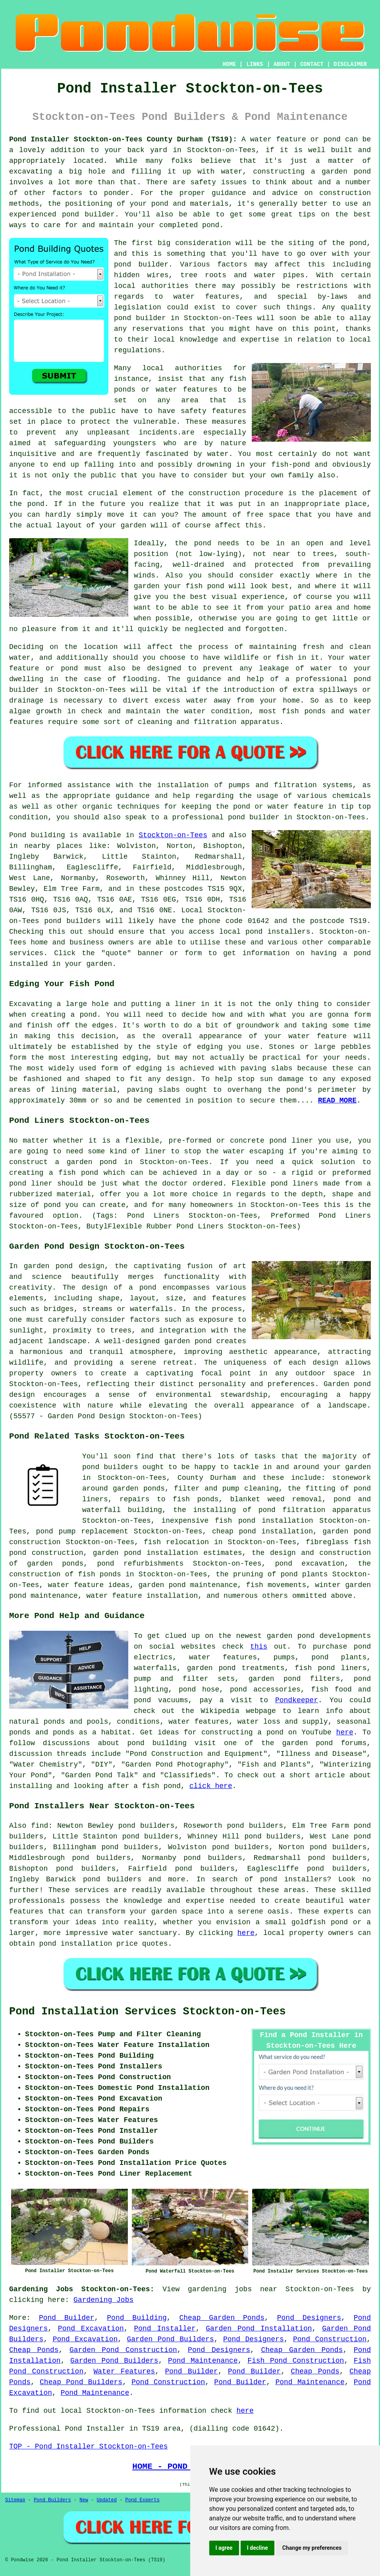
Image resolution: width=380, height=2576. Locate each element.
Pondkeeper (296, 1700)
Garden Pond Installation (259, 2329)
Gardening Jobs (103, 2300)
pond (357, 243)
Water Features (124, 2371)
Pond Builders (52, 2500)
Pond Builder (67, 2318)
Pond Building (137, 2318)
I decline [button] (257, 2548)
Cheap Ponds (34, 2350)
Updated (106, 2500)
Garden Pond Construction (123, 2350)
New (83, 2500)
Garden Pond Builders (170, 2339)
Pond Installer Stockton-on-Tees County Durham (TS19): (123, 139)
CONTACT (312, 64)
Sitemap (15, 2500)
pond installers (277, 932)
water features (206, 297)
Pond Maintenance (203, 2361)
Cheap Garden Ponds (221, 2318)
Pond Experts (142, 2500)
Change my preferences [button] (311, 2548)
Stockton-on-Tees (173, 835)
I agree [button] (224, 2548)
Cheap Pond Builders (81, 2382)
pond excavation (310, 1564)
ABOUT (282, 64)
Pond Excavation (91, 2329)
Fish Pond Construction (295, 2361)
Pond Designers (309, 2318)
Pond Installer (164, 2329)
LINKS (254, 64)
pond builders (72, 921)
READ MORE (337, 1101)
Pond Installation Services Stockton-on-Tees (147, 2012)
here (344, 1732)
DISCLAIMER (350, 64)
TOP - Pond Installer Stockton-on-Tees (88, 2446)
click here (210, 1786)
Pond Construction (329, 2339)
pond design (80, 1266)
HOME (229, 64)
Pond (17, 835)
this (258, 1647)
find (39, 1826)
